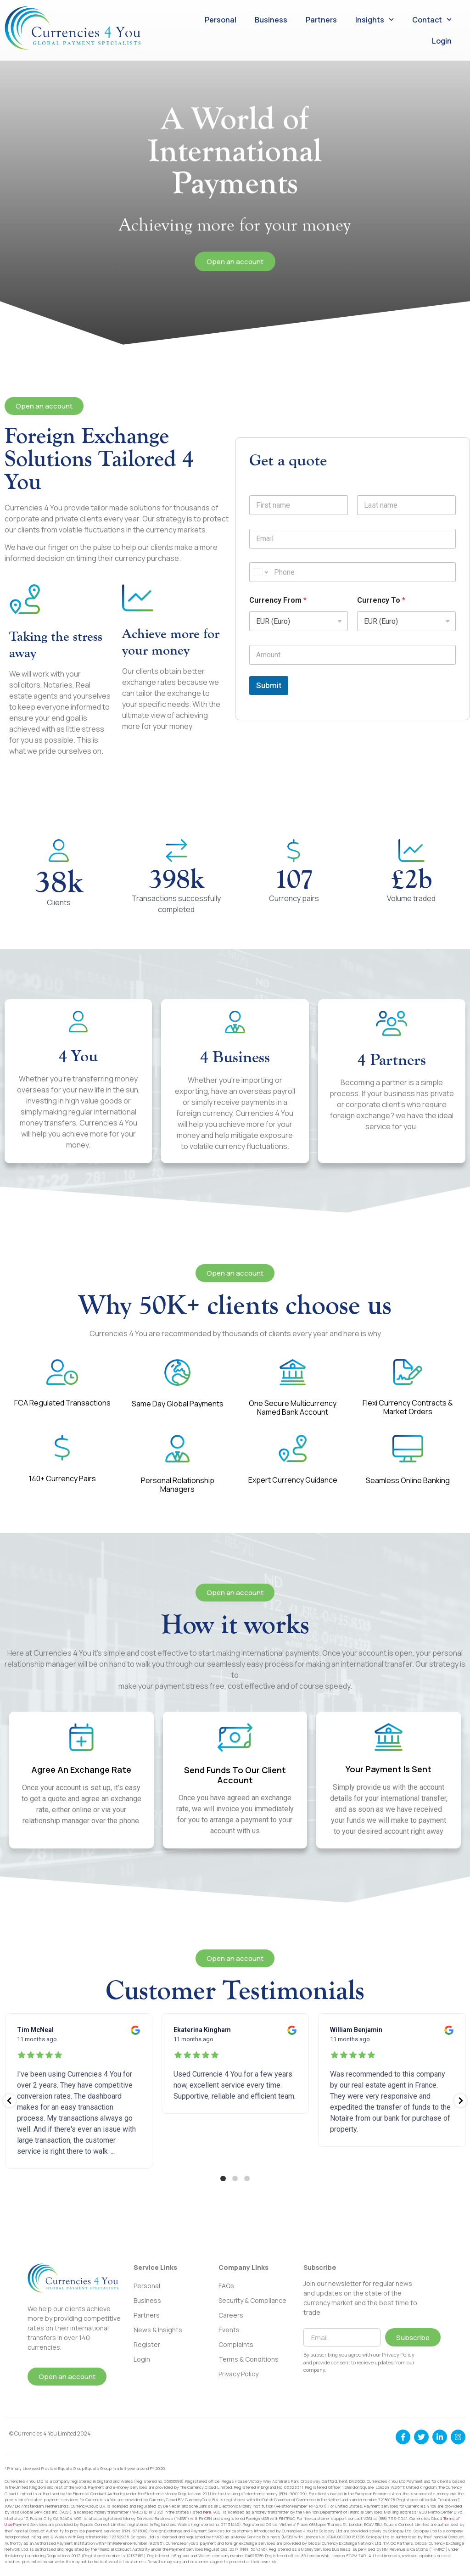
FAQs (226, 2285)
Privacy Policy (238, 2373)
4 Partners (392, 1059)
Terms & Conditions (248, 2359)
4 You (78, 1055)
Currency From (278, 600)
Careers (230, 2315)
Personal (220, 20)
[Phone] (352, 572)
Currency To (381, 600)
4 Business (235, 1056)
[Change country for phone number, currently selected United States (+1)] (260, 572)
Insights (374, 19)
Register (147, 2344)
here (207, 2512)
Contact (432, 19)
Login (442, 41)
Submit (268, 685)
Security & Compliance (252, 2300)
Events (229, 2329)
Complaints (235, 2344)
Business (271, 20)
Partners (321, 20)
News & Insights (158, 2329)
